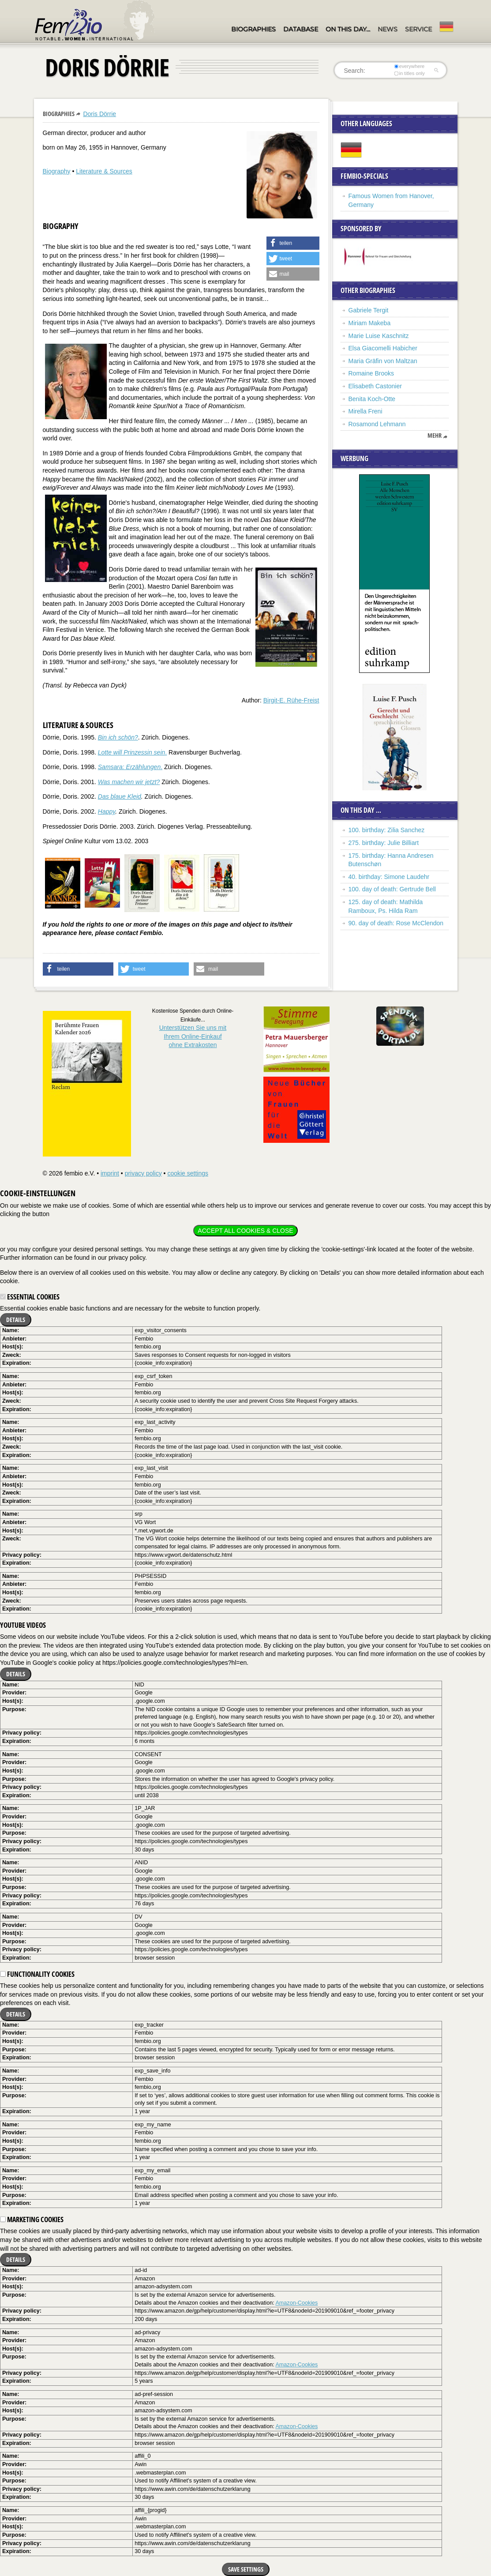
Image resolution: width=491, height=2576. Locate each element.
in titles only (409, 73)
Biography (57, 171)
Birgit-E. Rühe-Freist (291, 700)
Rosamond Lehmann (377, 424)
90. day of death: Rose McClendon (396, 923)
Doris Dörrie (99, 113)
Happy (106, 811)
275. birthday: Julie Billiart (384, 842)
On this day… (348, 29)
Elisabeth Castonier (375, 386)
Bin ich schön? (118, 737)
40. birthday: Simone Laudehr (389, 876)
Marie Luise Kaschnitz (379, 335)
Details (15, 1319)
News (387, 29)
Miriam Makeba (370, 323)
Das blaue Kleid (119, 796)
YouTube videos (23, 1625)
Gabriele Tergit (369, 310)
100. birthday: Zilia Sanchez (387, 830)
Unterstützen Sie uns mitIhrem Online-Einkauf (193, 1036)
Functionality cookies (37, 1974)
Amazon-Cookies (296, 2303)
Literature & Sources (104, 171)
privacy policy (143, 1173)
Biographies (253, 29)
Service (418, 29)
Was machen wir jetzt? (129, 781)
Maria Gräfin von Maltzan (383, 360)
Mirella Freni (365, 411)
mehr (434, 435)
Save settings (245, 2569)
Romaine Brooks (371, 373)
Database (300, 29)
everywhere (409, 66)
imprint (110, 1173)
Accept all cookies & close (245, 1230)
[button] (292, 243)
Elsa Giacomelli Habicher (383, 348)
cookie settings (187, 1173)
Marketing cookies (32, 2219)
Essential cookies (30, 1297)
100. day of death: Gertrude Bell (392, 889)
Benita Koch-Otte (372, 398)
